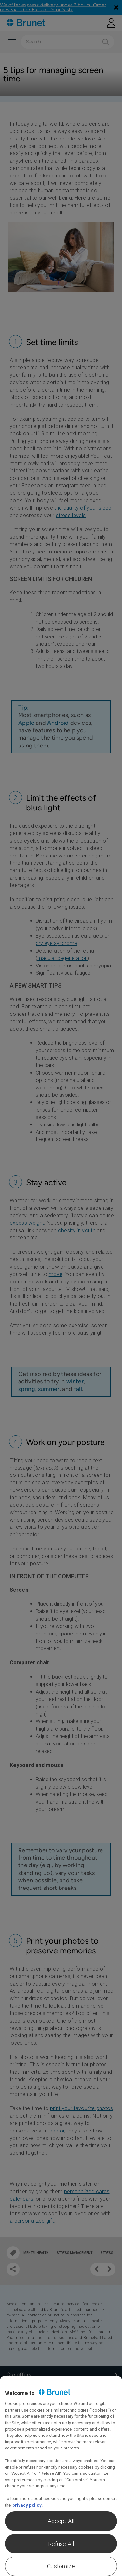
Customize (61, 2566)
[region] (61, 2476)
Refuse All (61, 2543)
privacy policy (27, 2505)
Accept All (61, 2521)
